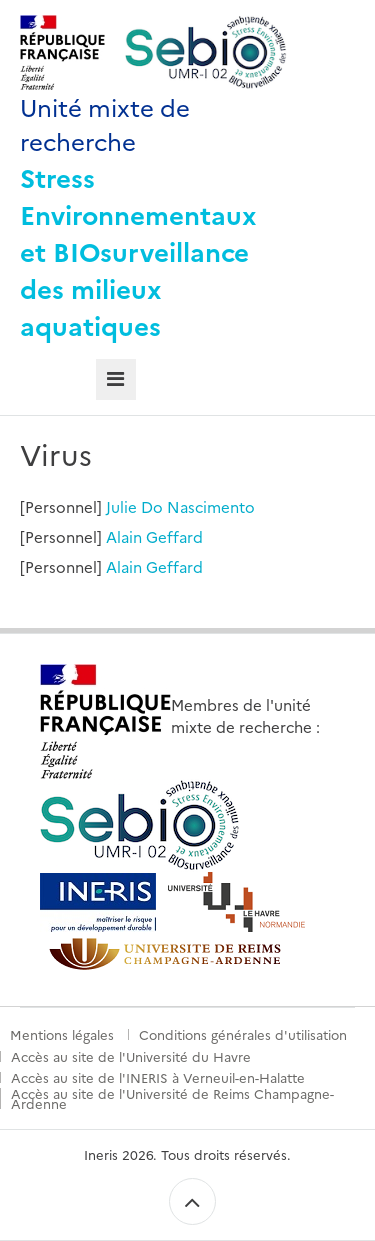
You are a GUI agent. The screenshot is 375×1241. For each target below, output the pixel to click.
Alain (124, 536)
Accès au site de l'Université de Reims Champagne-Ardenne (172, 1098)
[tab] (116, 379)
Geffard (174, 536)
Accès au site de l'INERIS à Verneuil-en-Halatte (158, 1077)
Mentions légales (62, 1034)
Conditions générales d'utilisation (243, 1034)
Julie (121, 506)
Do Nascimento (198, 506)
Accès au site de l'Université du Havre (131, 1056)
